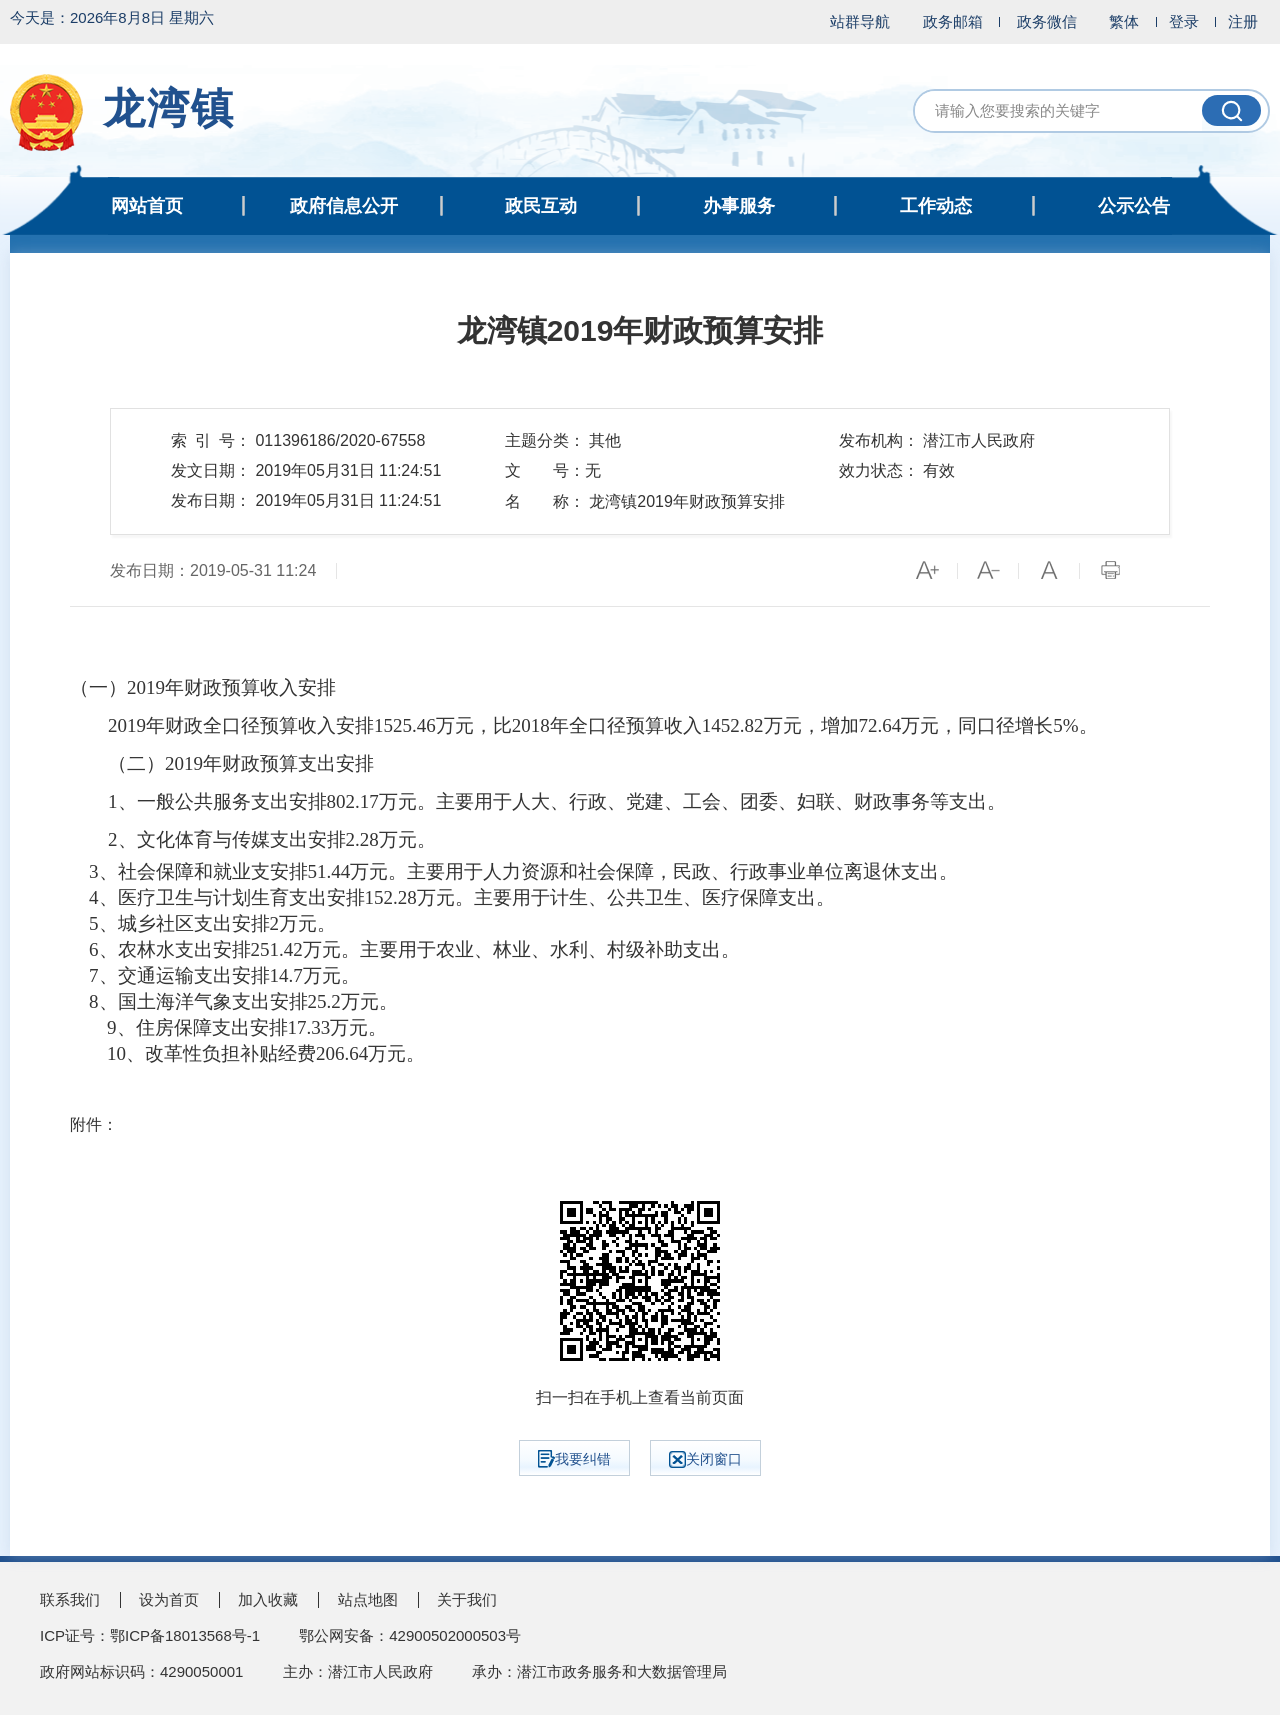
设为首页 (169, 1599)
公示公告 (1134, 206)
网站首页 (147, 206)
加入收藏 (268, 1599)
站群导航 (860, 21)
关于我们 (467, 1599)
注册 (1243, 21)
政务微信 (1047, 21)
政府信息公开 (344, 206)
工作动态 (936, 206)
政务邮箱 (953, 21)
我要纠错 (574, 1459)
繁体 (1124, 21)
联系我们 (70, 1599)
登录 (1184, 21)
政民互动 (541, 206)
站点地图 (368, 1599)
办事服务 (739, 206)
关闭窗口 (705, 1459)
